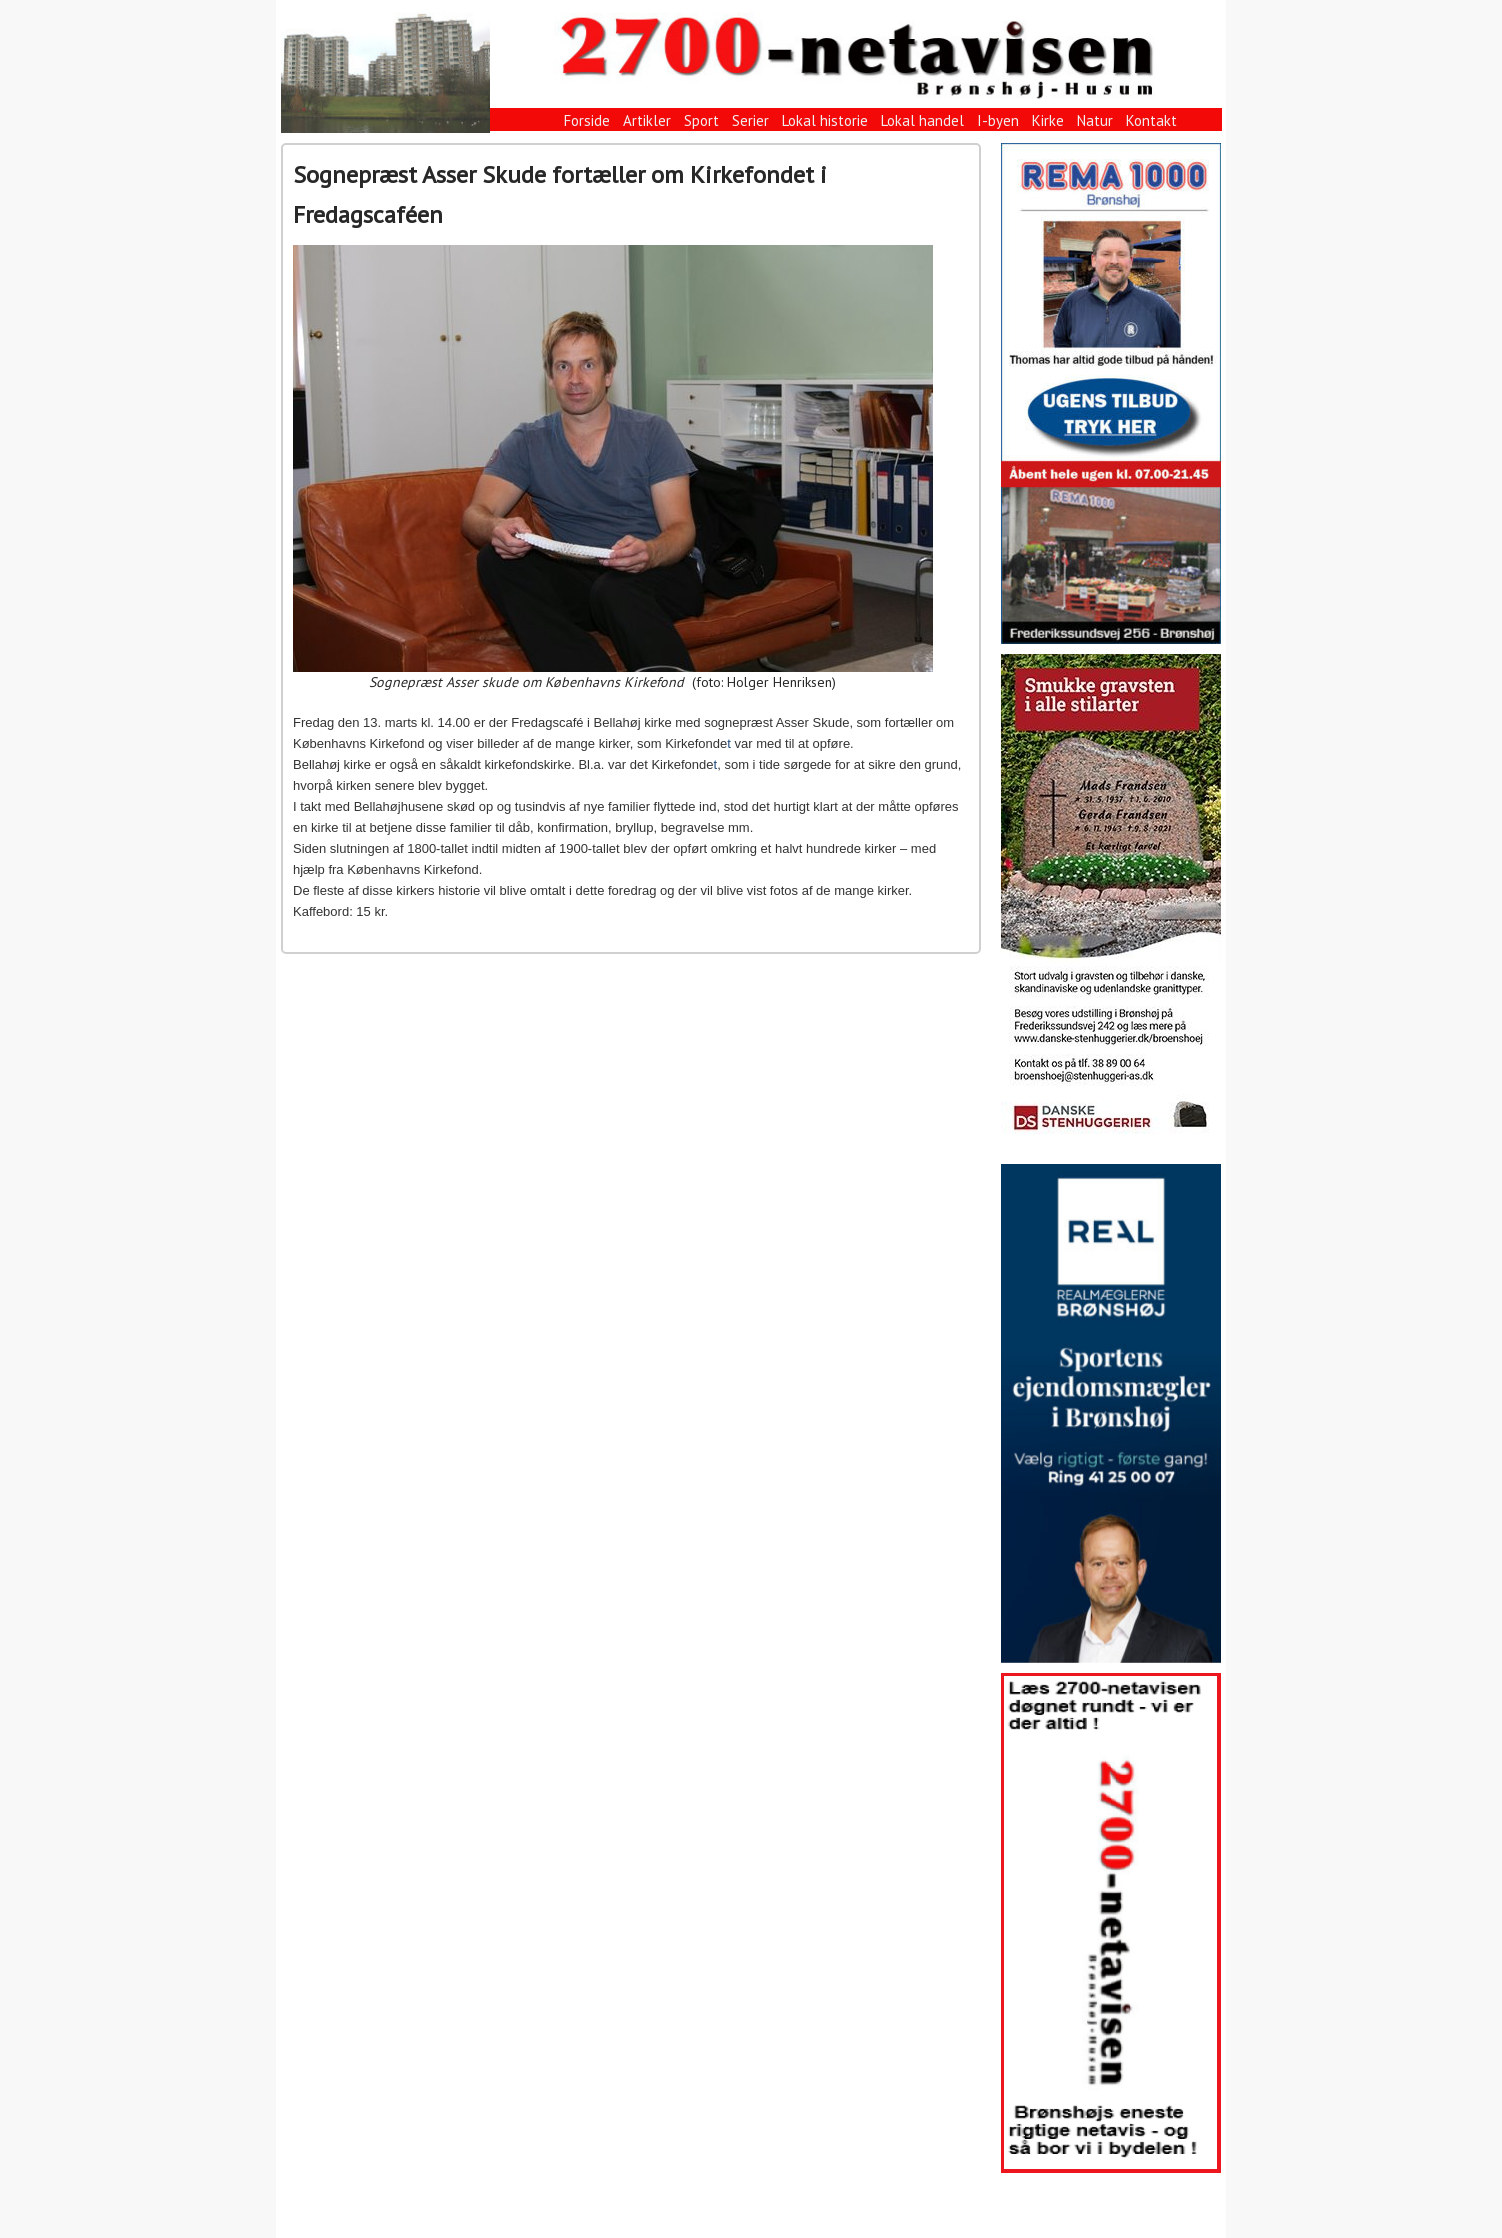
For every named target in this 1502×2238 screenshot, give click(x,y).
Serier (750, 120)
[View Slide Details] (1111, 393)
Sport (701, 120)
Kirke (1048, 120)
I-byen (998, 120)
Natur (1095, 120)
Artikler (647, 120)
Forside (587, 120)
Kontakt (1151, 120)
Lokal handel (922, 120)
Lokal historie (825, 120)
